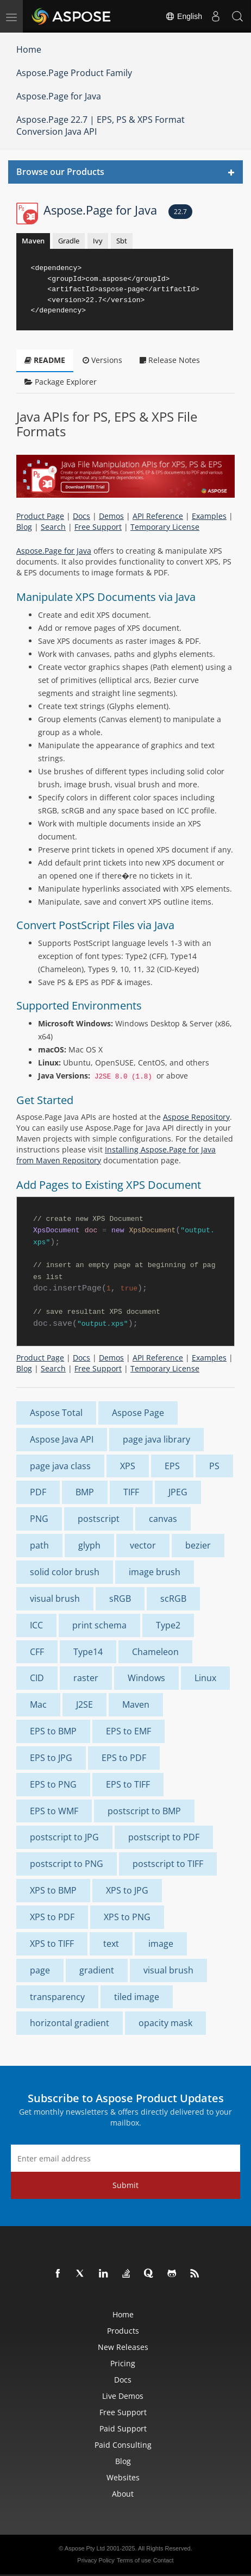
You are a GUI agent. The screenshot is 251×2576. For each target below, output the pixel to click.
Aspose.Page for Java (58, 96)
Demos (111, 516)
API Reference (158, 516)
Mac (38, 1704)
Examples (209, 516)
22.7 (180, 211)
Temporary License (164, 527)
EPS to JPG (51, 1758)
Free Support (98, 527)
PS (214, 1466)
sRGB (120, 1598)
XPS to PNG (127, 1917)
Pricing (122, 2363)
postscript (99, 1519)
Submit (125, 2185)
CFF (37, 1652)
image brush (154, 1572)
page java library (156, 1439)
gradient (96, 1970)
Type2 (168, 1625)
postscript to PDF (163, 1837)
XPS (127, 1466)
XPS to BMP (53, 1890)
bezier (198, 1545)
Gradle (68, 241)
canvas (163, 1519)
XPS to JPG (127, 1890)
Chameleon (155, 1652)
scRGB (173, 1598)
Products (123, 2331)
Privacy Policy (95, 2560)
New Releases (123, 2347)
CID (37, 1678)
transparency (57, 1997)
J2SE (84, 1704)
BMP (85, 1492)
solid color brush (64, 1572)
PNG (39, 1519)
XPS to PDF (52, 1917)
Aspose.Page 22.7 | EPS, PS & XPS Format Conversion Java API (100, 126)
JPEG (177, 1492)
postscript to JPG (64, 1837)
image (160, 1944)
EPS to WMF (54, 1811)
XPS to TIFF (52, 1944)
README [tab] (44, 360)
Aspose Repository (196, 1117)
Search (53, 527)
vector (143, 1545)
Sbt (121, 241)
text (111, 1944)
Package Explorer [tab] (60, 382)
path (39, 1545)
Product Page (40, 516)
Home (28, 49)
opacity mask (165, 2023)
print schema (99, 1625)
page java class (60, 1466)
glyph (89, 1545)
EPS (172, 1466)
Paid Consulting (123, 2445)
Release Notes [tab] (170, 360)
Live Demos (122, 2396)
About (123, 2494)
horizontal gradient (69, 2023)
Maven (33, 241)
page (40, 1970)
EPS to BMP (53, 1731)
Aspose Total (56, 1413)
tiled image (136, 1997)
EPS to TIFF (128, 1784)
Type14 (88, 1652)
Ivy (98, 241)
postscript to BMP (144, 1811)
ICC (36, 1625)
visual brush (55, 1598)
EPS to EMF (128, 1731)
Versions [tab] (102, 360)
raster (85, 1678)
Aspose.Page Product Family (74, 73)
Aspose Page (138, 1413)
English (183, 16)
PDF (38, 1492)
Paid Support (123, 2428)
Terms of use (134, 2560)
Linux (205, 1678)
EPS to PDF (124, 1758)
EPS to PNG (53, 1784)
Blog (24, 527)
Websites (123, 2477)
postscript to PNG (66, 1864)
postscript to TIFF (168, 1864)
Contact (163, 2560)
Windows (146, 1678)
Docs (81, 516)
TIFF (131, 1492)
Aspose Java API (61, 1439)
